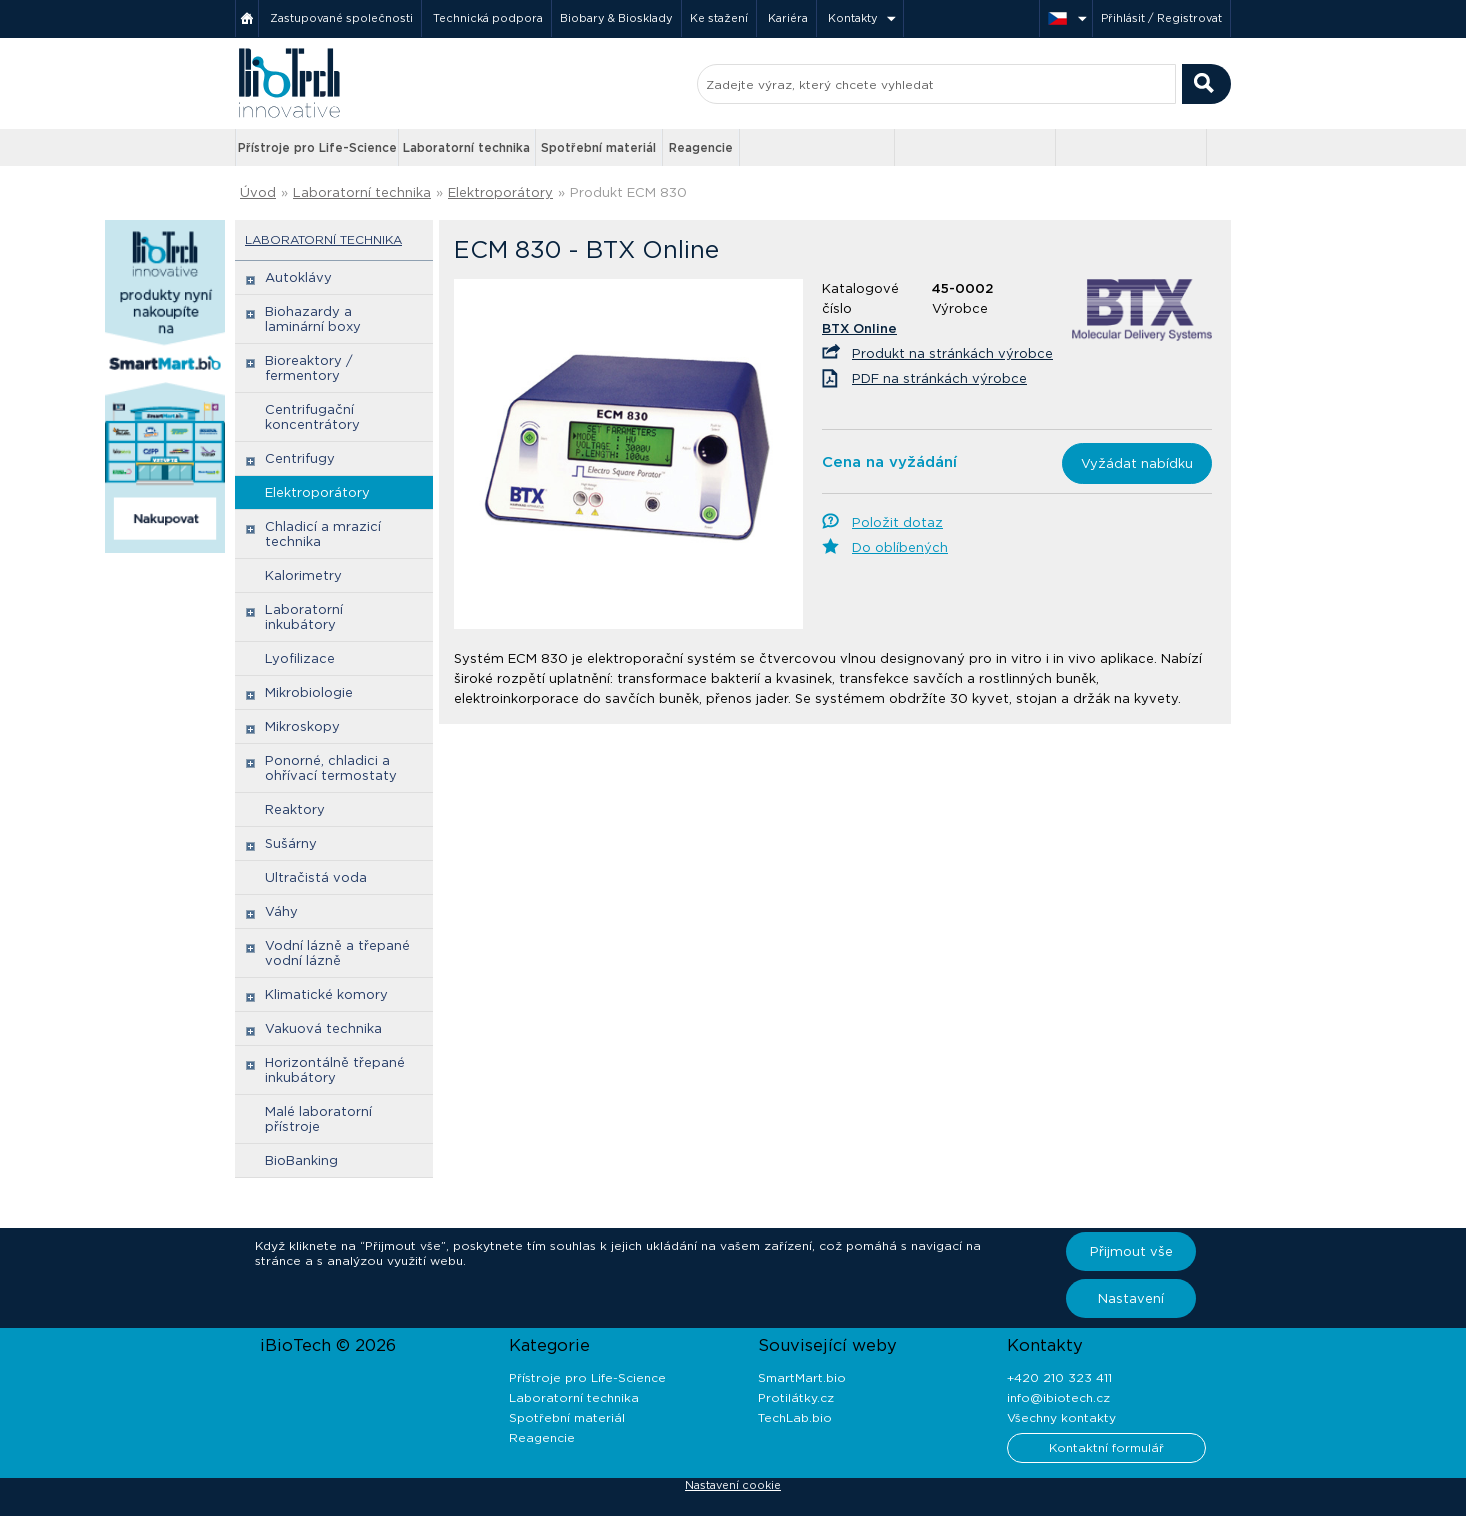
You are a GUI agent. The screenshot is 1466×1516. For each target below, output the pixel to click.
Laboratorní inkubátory (304, 617)
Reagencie (701, 147)
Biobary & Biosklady (616, 18)
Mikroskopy (302, 726)
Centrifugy (300, 458)
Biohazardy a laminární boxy (313, 319)
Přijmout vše (1131, 1251)
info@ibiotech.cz (1058, 1397)
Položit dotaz (897, 522)
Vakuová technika (323, 1028)
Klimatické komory (326, 994)
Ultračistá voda (316, 877)
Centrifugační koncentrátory (312, 417)
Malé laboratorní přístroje (318, 1119)
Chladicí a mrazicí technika (323, 534)
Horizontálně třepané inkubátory (335, 1070)
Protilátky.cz (796, 1397)
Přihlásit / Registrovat (1161, 18)
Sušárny (291, 843)
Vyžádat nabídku (1137, 463)
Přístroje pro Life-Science (317, 147)
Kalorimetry (303, 575)
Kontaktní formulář (1106, 1447)
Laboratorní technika (466, 147)
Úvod (258, 192)
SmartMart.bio (802, 1377)
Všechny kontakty (1061, 1417)
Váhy (281, 911)
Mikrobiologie (309, 692)
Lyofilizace (300, 658)
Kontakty (853, 18)
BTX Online (859, 328)
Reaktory (295, 809)
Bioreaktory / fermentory (309, 368)
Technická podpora (488, 18)
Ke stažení (719, 18)
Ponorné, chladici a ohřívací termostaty (331, 768)
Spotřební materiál (598, 147)
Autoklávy (298, 277)
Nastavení (1131, 1298)
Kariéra (788, 18)
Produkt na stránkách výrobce (952, 353)
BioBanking (301, 1160)
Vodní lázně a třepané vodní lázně (337, 953)
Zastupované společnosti (341, 18)
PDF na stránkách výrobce (939, 378)
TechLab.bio (795, 1417)
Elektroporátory (500, 192)
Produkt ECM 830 (628, 192)
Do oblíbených (900, 547)
